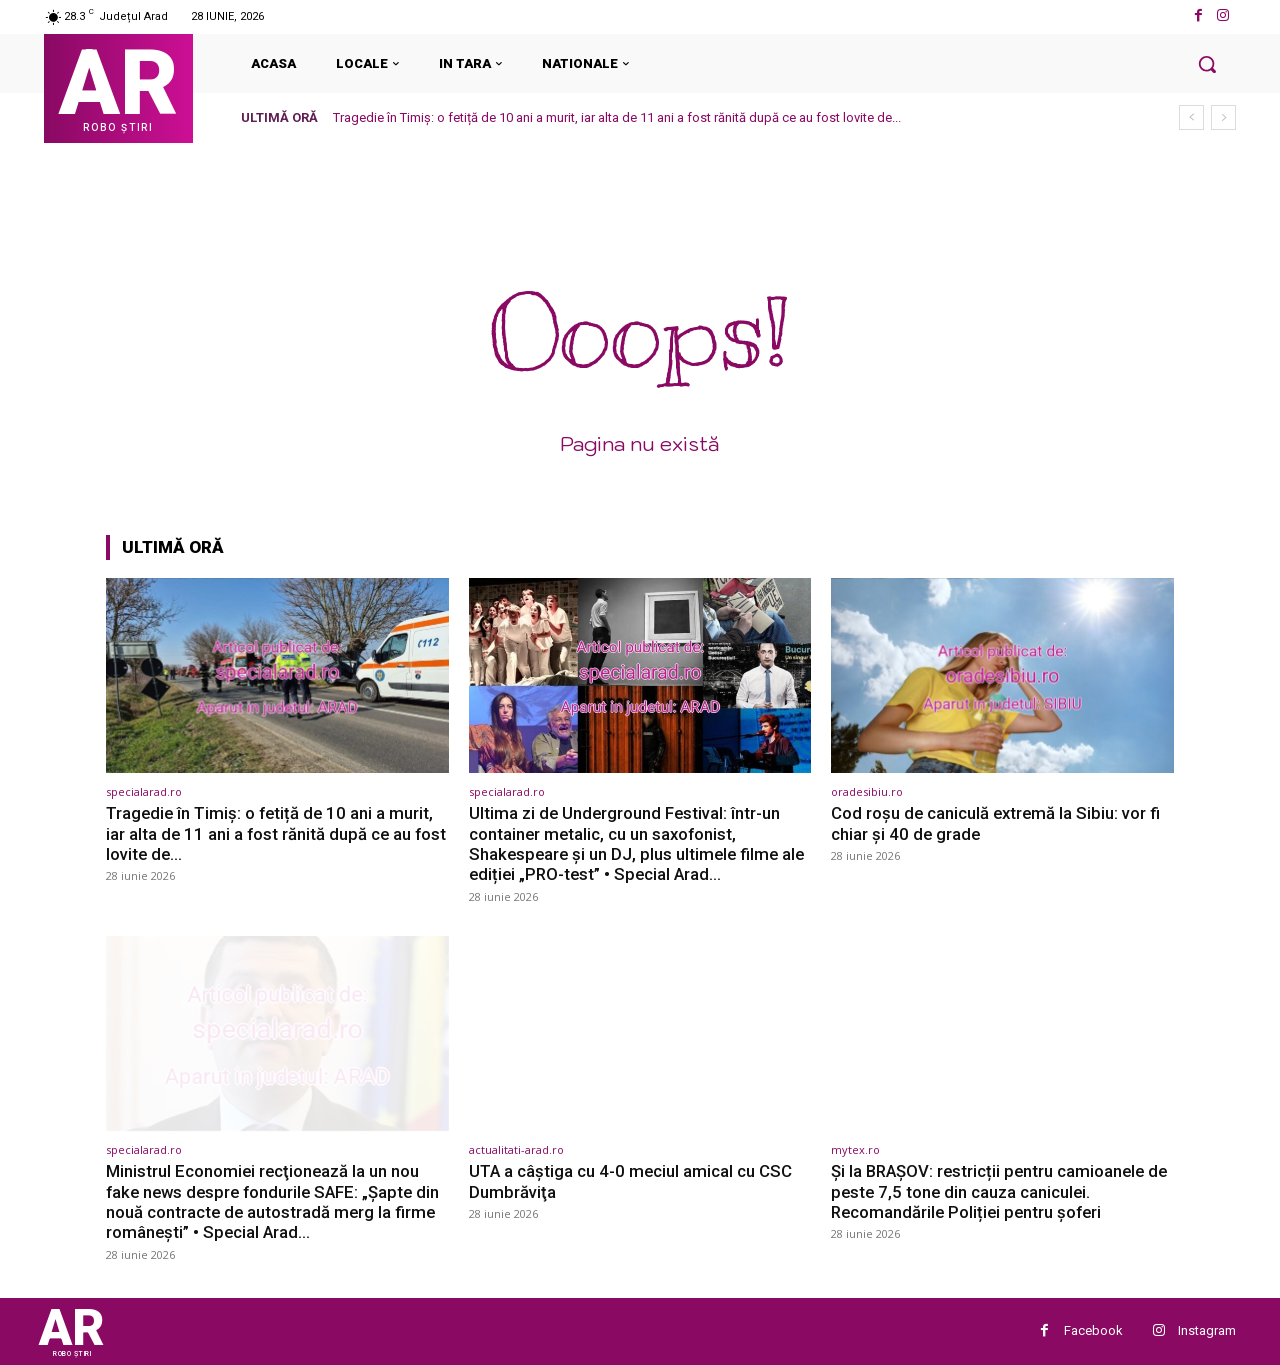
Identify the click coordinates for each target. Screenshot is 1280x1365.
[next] (1223, 117)
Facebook (1093, 1330)
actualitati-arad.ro (516, 1149)
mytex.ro (855, 1149)
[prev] (1191, 117)
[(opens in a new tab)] (277, 675)
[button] (1207, 64)
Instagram (1207, 1330)
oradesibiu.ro (867, 791)
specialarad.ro (144, 791)
